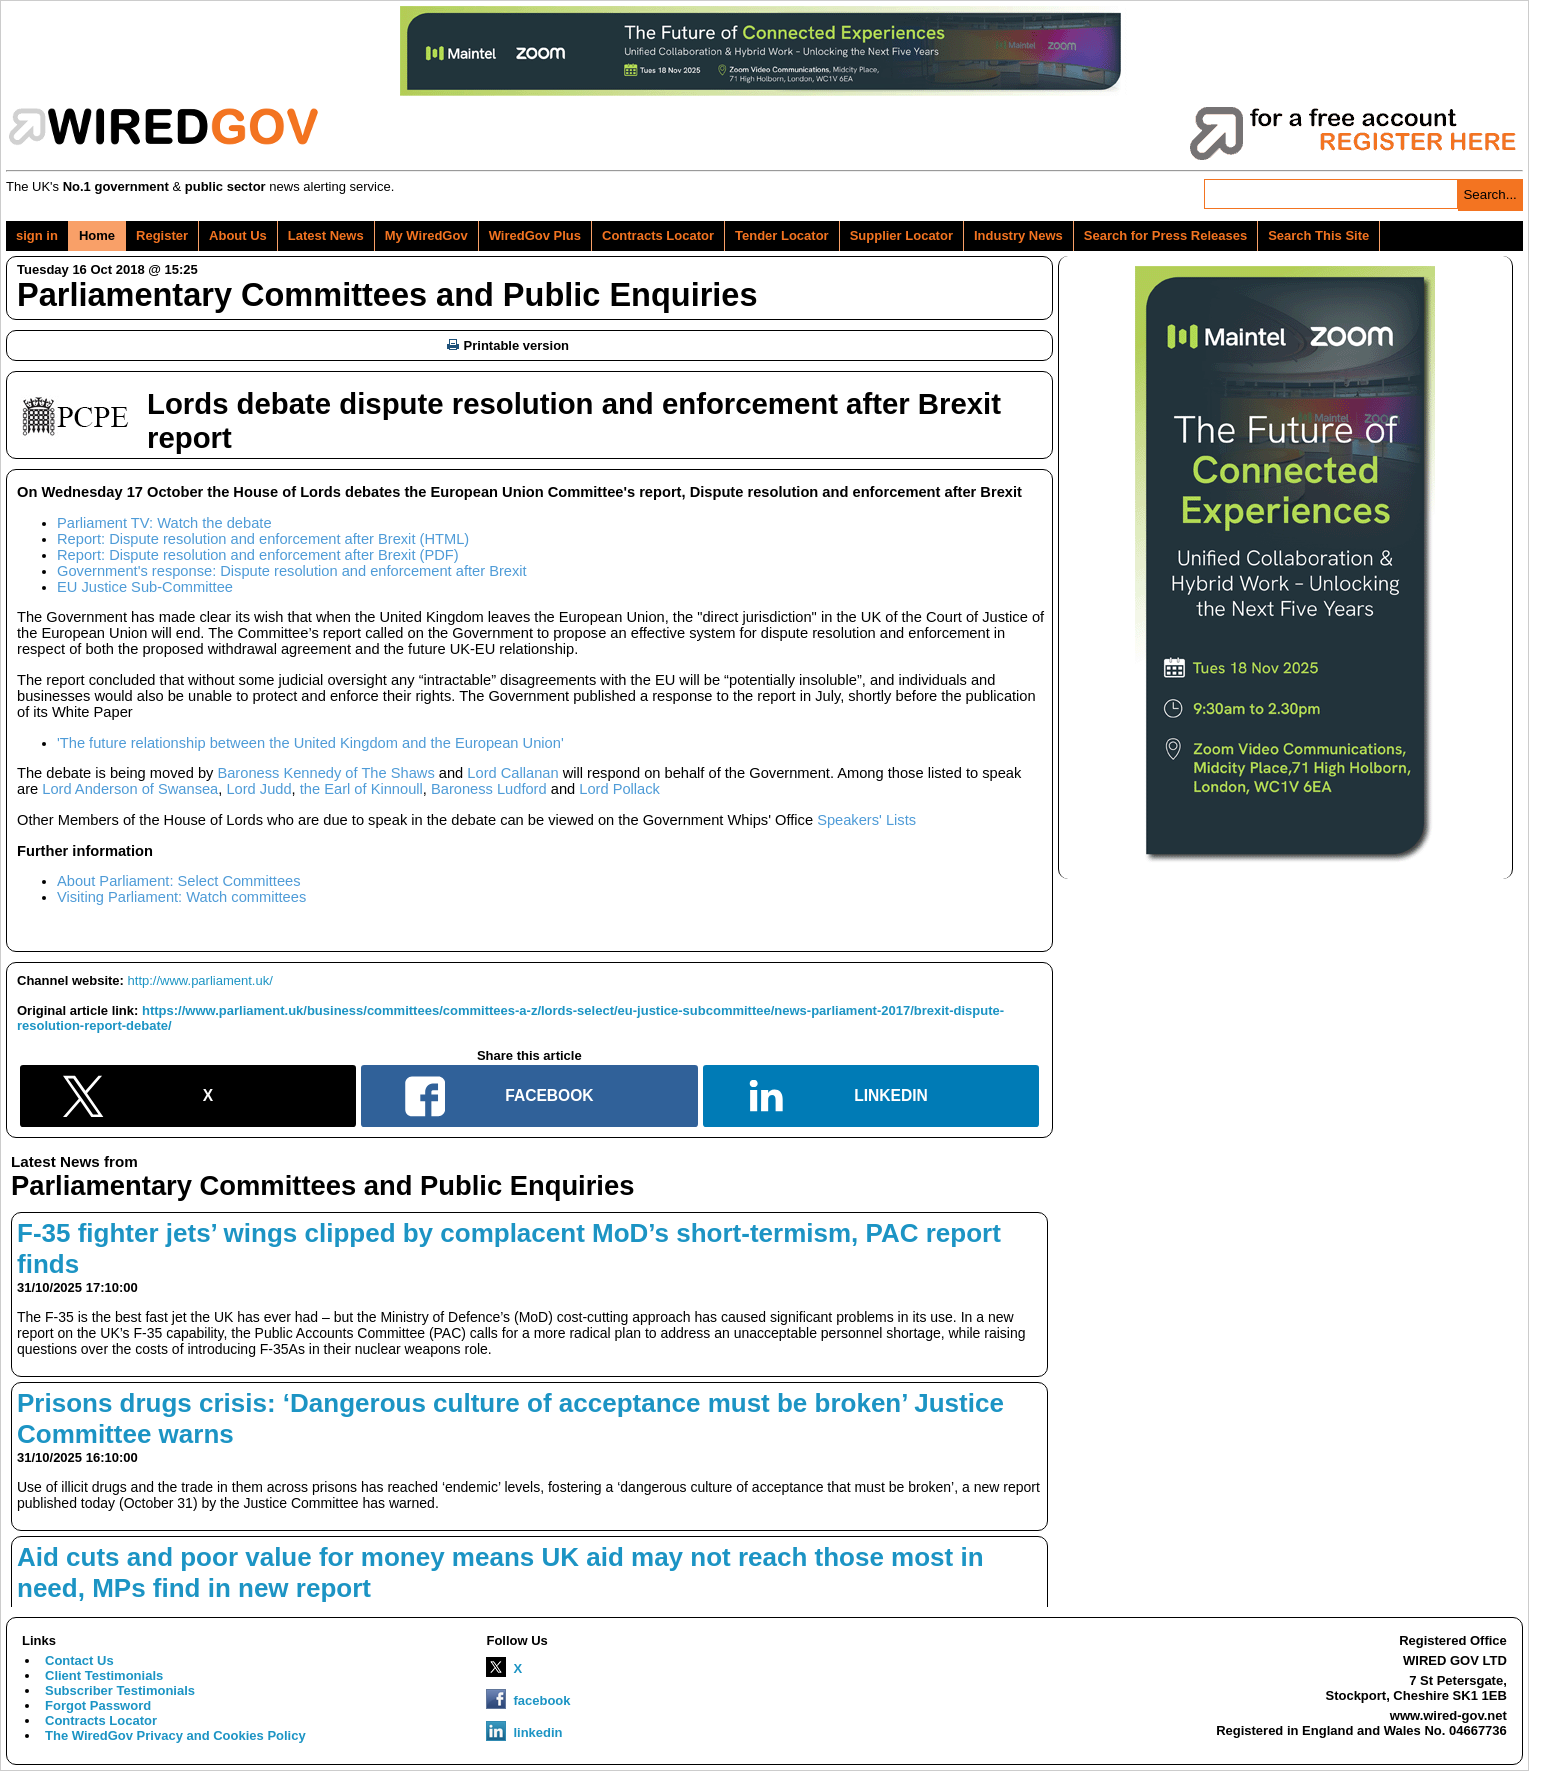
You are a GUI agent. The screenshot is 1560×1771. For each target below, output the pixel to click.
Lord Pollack (619, 789)
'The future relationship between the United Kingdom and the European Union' (310, 743)
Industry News (1018, 235)
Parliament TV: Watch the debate (164, 523)
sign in (37, 235)
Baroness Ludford (489, 789)
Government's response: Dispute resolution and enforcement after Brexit (292, 571)
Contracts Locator (658, 235)
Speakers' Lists (866, 820)
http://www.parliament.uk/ (200, 980)
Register (162, 235)
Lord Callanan (512, 773)
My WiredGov (426, 235)
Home (97, 235)
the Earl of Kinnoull (361, 789)
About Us (238, 235)
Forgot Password (98, 1705)
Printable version (508, 345)
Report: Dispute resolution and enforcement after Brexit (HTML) (263, 539)
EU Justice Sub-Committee (145, 587)
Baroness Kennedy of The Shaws (325, 773)
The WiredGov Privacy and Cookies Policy (175, 1735)
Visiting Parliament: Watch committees (181, 897)
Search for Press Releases (1165, 235)
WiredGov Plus (535, 235)
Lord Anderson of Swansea (130, 789)
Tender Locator (782, 235)
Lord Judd (258, 789)
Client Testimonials (104, 1675)
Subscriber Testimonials (120, 1690)
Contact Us (79, 1660)
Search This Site (1318, 235)
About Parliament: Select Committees (179, 881)
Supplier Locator (901, 235)
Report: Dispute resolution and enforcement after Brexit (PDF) (258, 555)
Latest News (326, 235)
